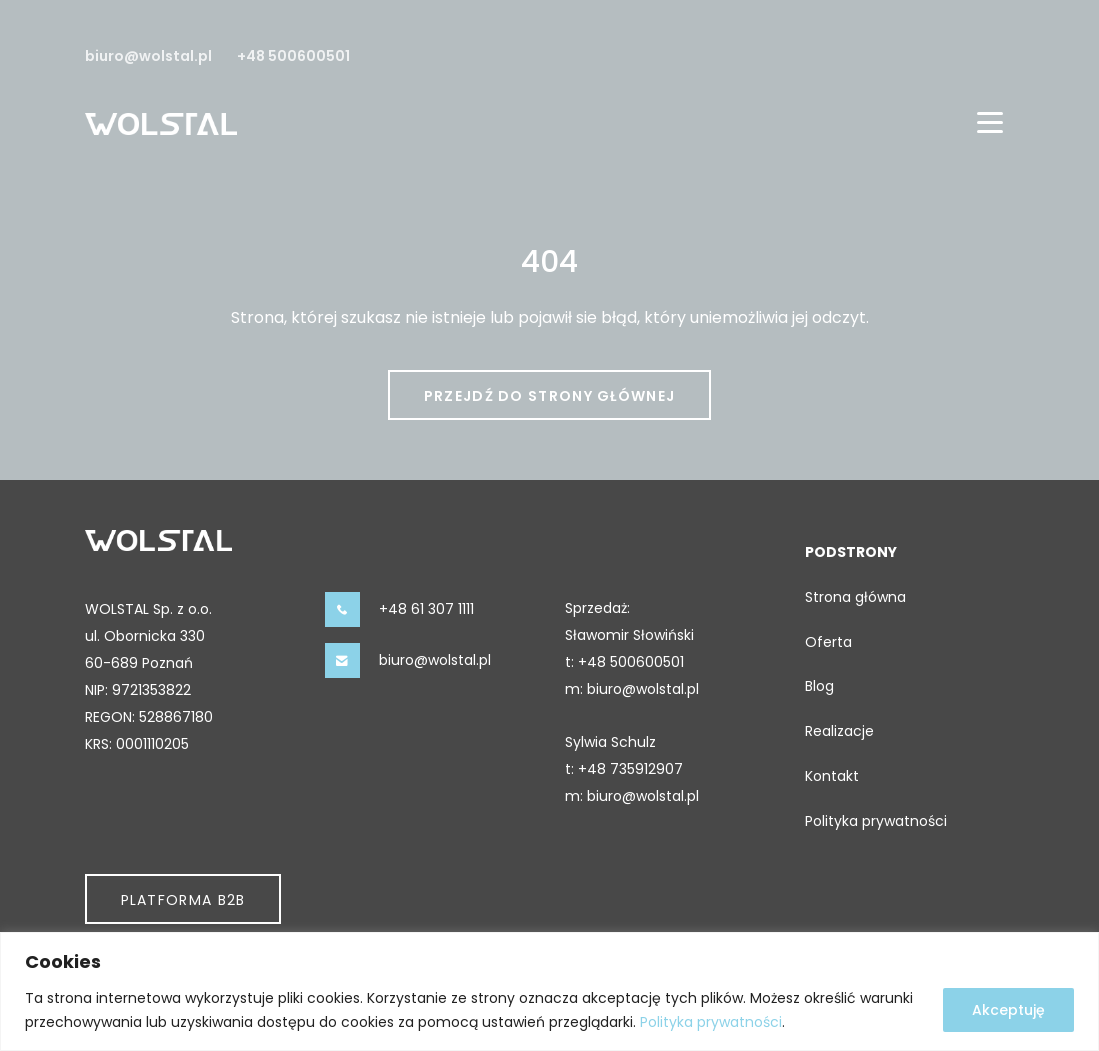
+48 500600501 (293, 56)
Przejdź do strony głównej (550, 396)
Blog (819, 686)
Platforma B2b (183, 900)
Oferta (828, 642)
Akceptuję (1008, 1010)
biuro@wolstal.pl (148, 56)
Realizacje (839, 731)
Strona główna (855, 597)
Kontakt (832, 776)
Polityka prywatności (711, 1022)
